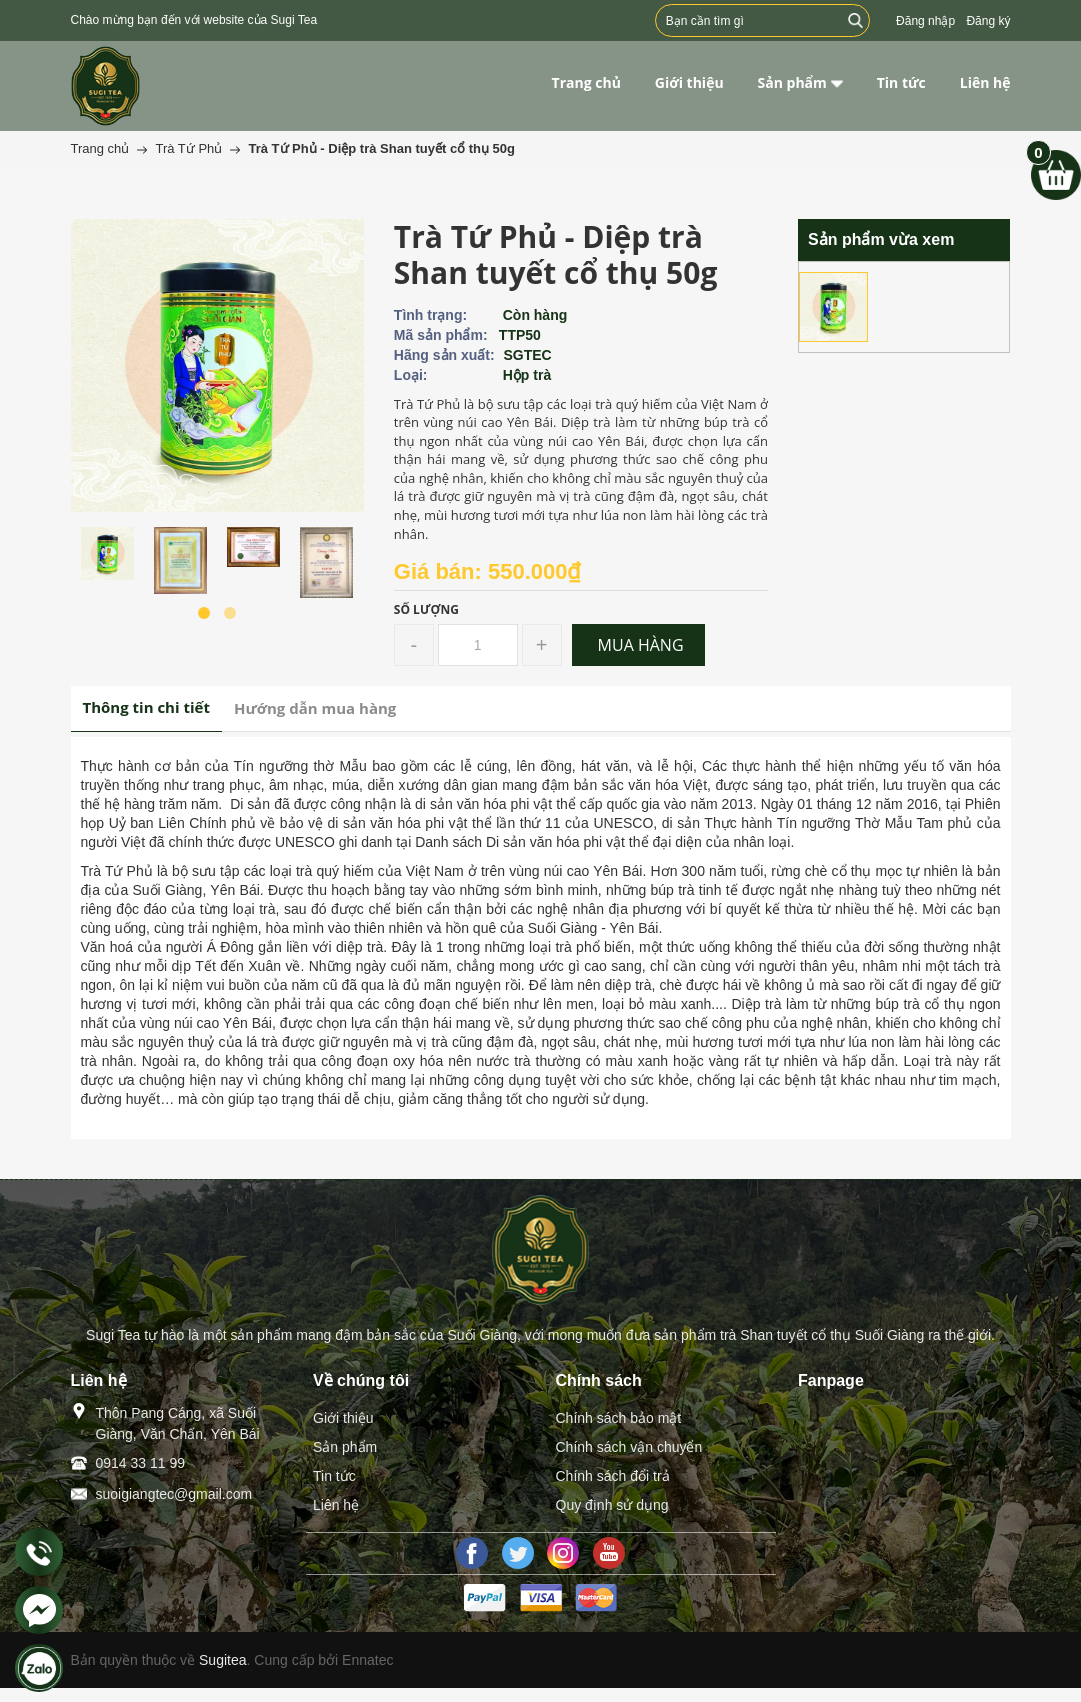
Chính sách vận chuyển (629, 1447)
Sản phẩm (345, 1447)
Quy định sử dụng (612, 1505)
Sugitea (222, 1660)
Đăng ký (988, 21)
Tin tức (334, 1476)
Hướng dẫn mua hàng (315, 708)
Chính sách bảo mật (619, 1418)
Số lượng (426, 609)
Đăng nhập (925, 21)
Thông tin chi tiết (146, 707)
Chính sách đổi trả (613, 1476)
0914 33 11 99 (141, 1463)
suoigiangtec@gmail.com (174, 1494)
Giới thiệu (343, 1418)
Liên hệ (336, 1505)
